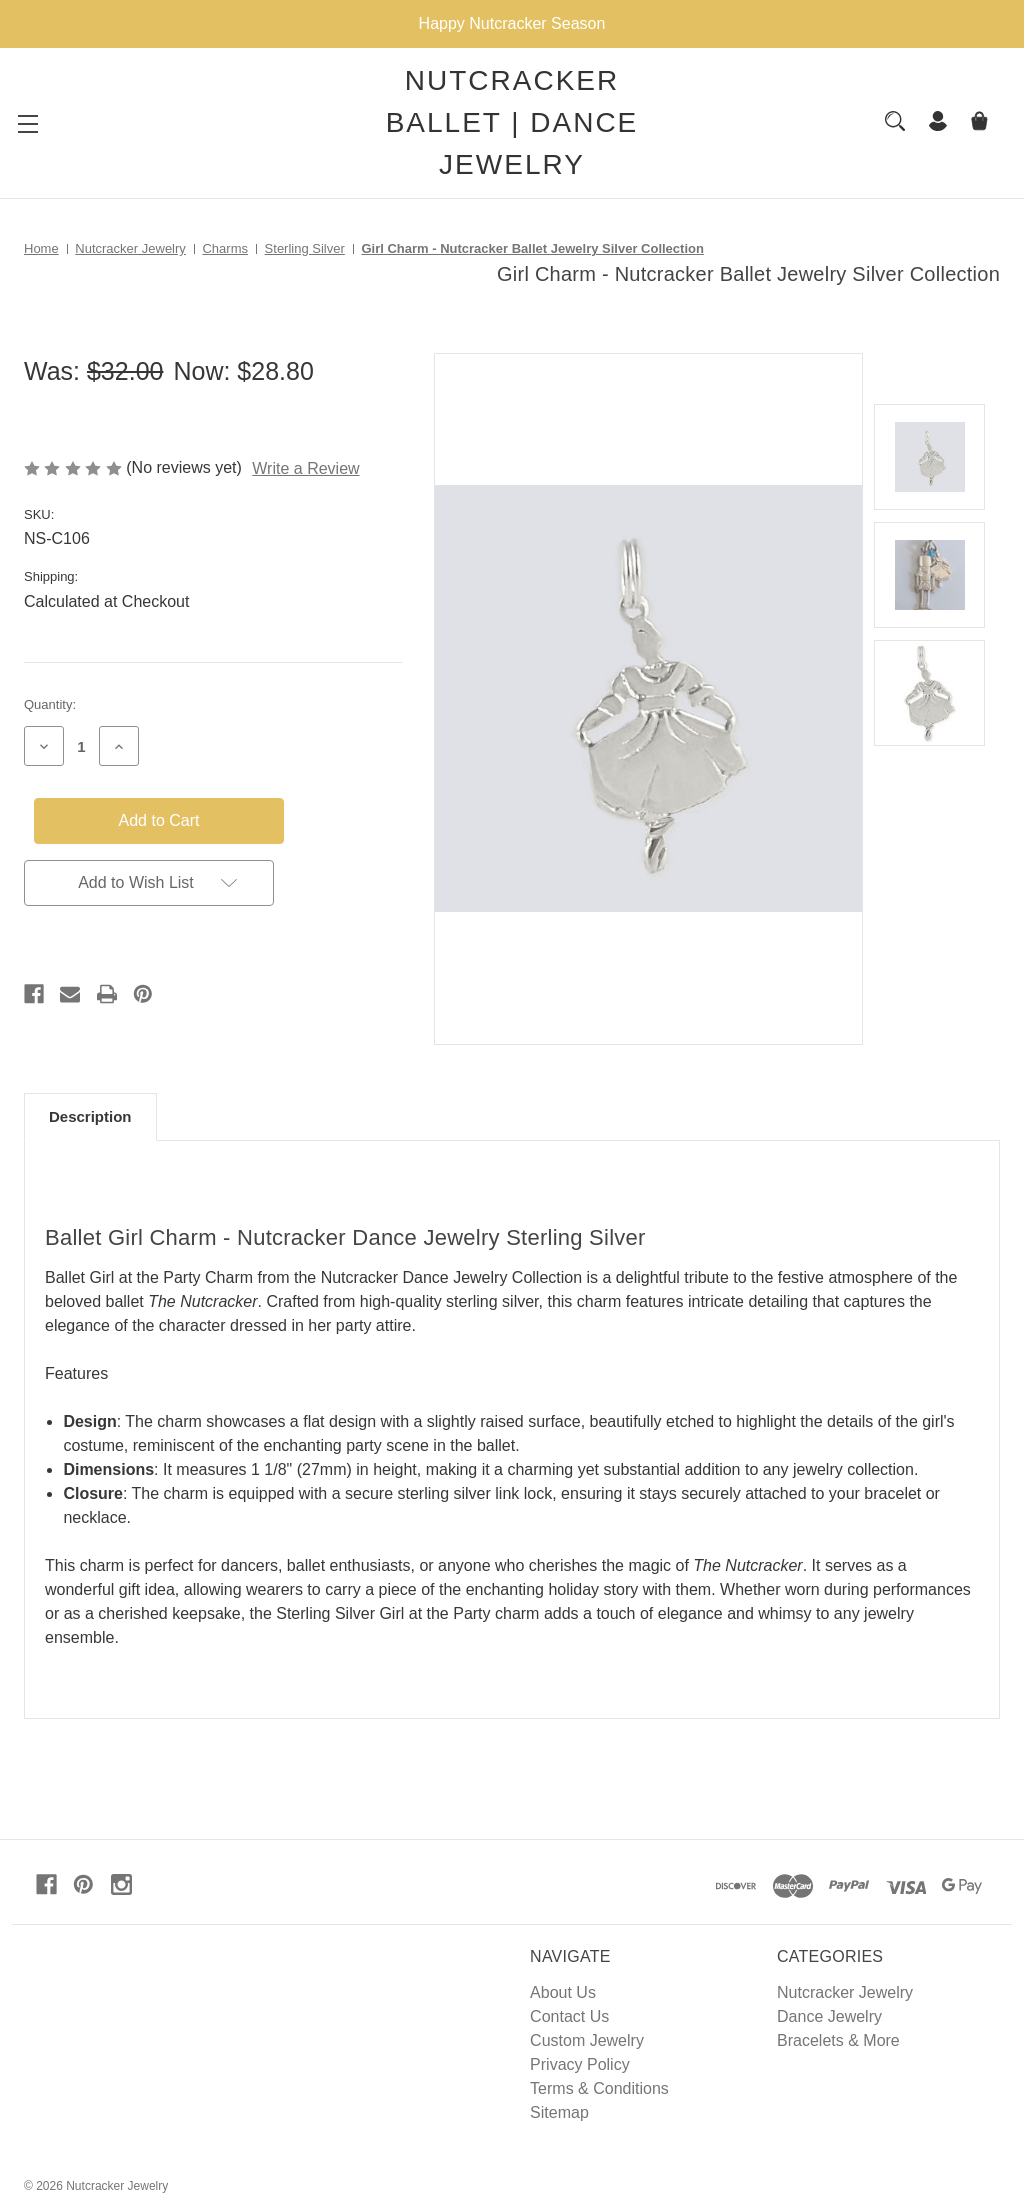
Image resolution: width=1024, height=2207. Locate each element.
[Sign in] (938, 123)
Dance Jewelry (829, 2016)
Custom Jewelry (587, 2040)
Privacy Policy (580, 2064)
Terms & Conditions (599, 2088)
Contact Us (569, 2016)
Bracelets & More (838, 2040)
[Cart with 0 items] (979, 123)
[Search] (895, 121)
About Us (563, 1992)
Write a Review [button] (305, 468)
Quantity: (50, 704)
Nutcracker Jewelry (845, 1992)
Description (90, 1116)
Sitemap (559, 2112)
